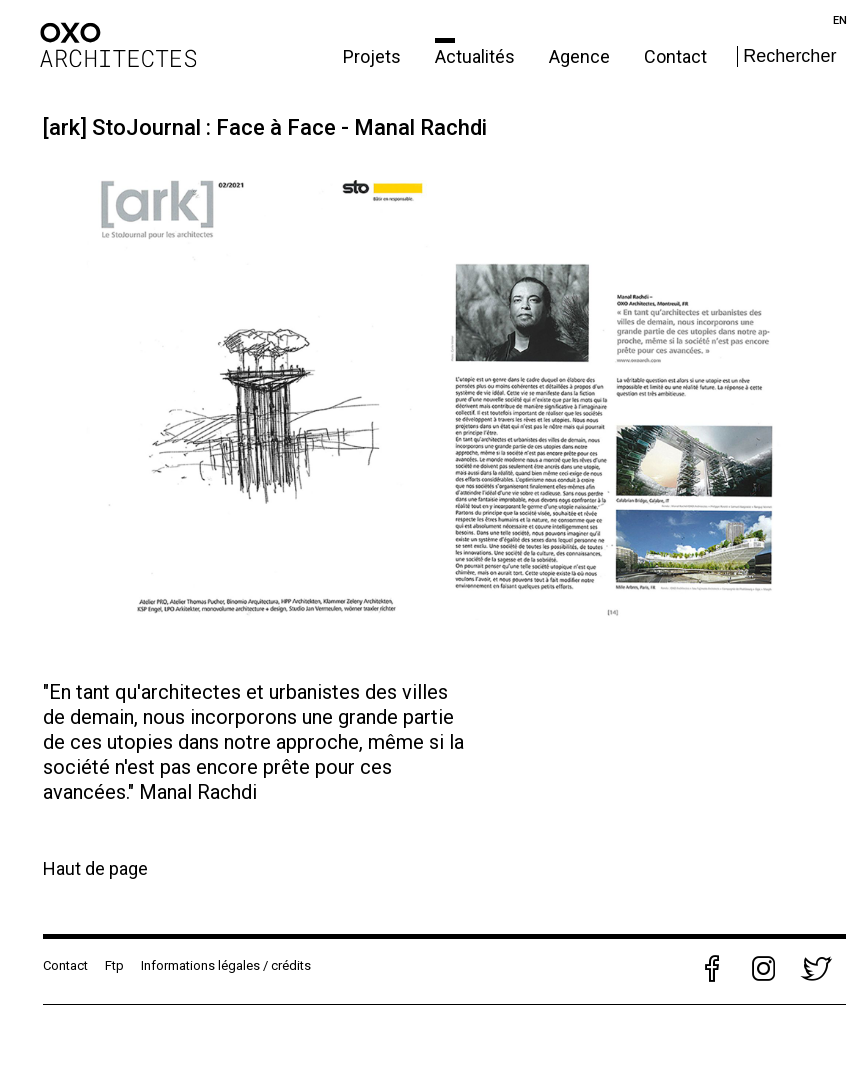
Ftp (114, 965)
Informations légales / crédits (226, 965)
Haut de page (95, 868)
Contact (675, 56)
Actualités (477, 56)
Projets (374, 56)
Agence (581, 56)
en (840, 20)
